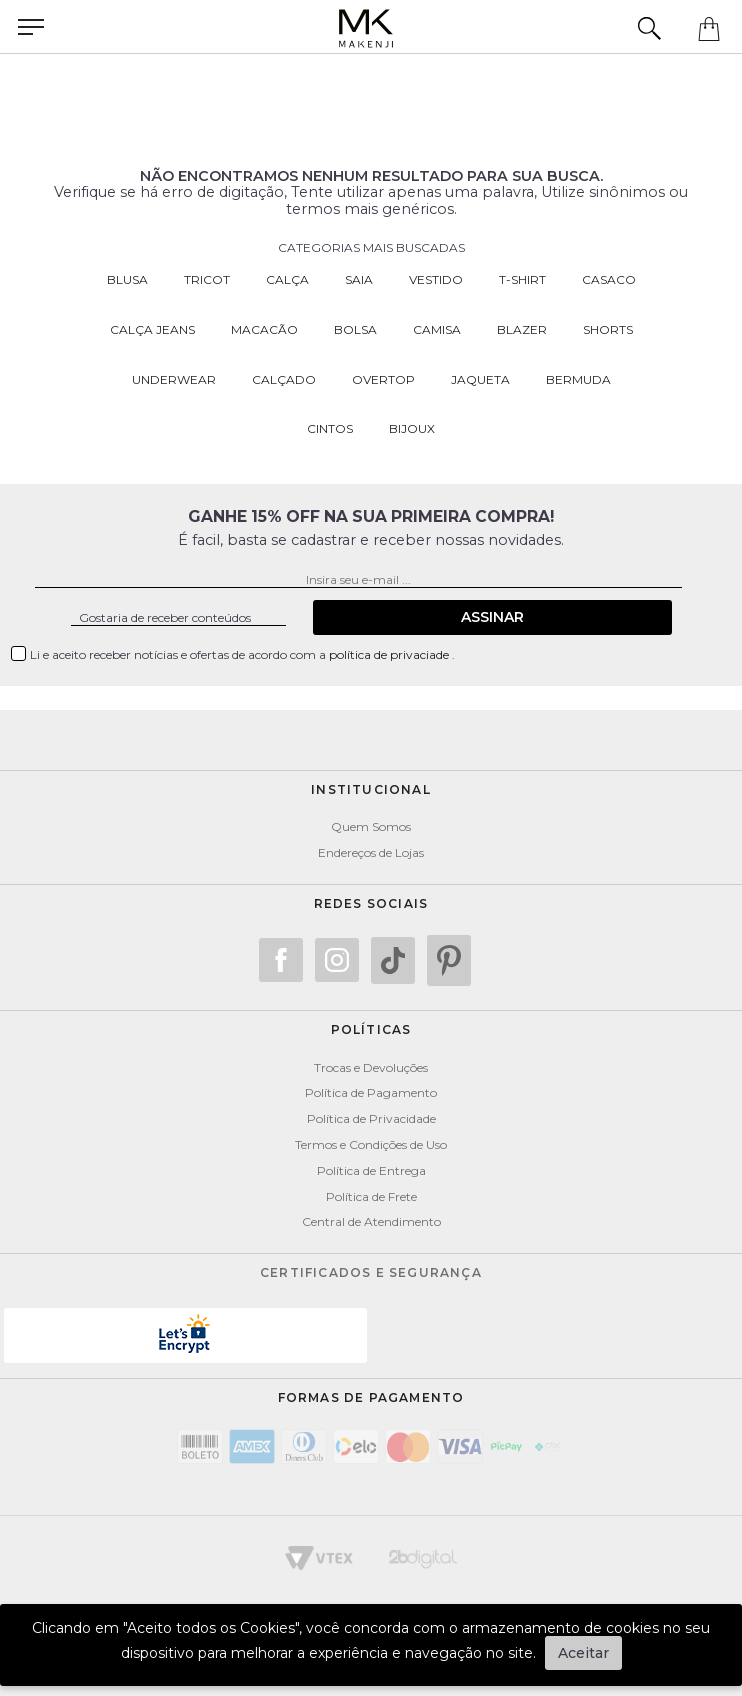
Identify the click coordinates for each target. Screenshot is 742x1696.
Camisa (437, 329)
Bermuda (578, 379)
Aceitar (583, 1653)
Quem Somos (371, 826)
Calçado (284, 379)
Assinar (492, 617)
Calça (287, 279)
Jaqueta (480, 379)
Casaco (609, 279)
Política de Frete (371, 1196)
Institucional (371, 789)
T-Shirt (522, 279)
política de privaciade (390, 654)
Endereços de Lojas (371, 852)
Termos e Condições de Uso (371, 1144)
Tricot (207, 279)
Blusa (127, 279)
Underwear (174, 379)
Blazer (522, 329)
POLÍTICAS (371, 1029)
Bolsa (355, 329)
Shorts (608, 329)
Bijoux (412, 428)
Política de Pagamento (371, 1092)
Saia (359, 279)
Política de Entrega (371, 1170)
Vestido (436, 279)
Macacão (264, 329)
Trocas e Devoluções (371, 1067)
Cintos (330, 428)
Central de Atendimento (371, 1221)
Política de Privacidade (371, 1118)
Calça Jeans (152, 329)
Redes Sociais (371, 903)
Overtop (383, 379)
